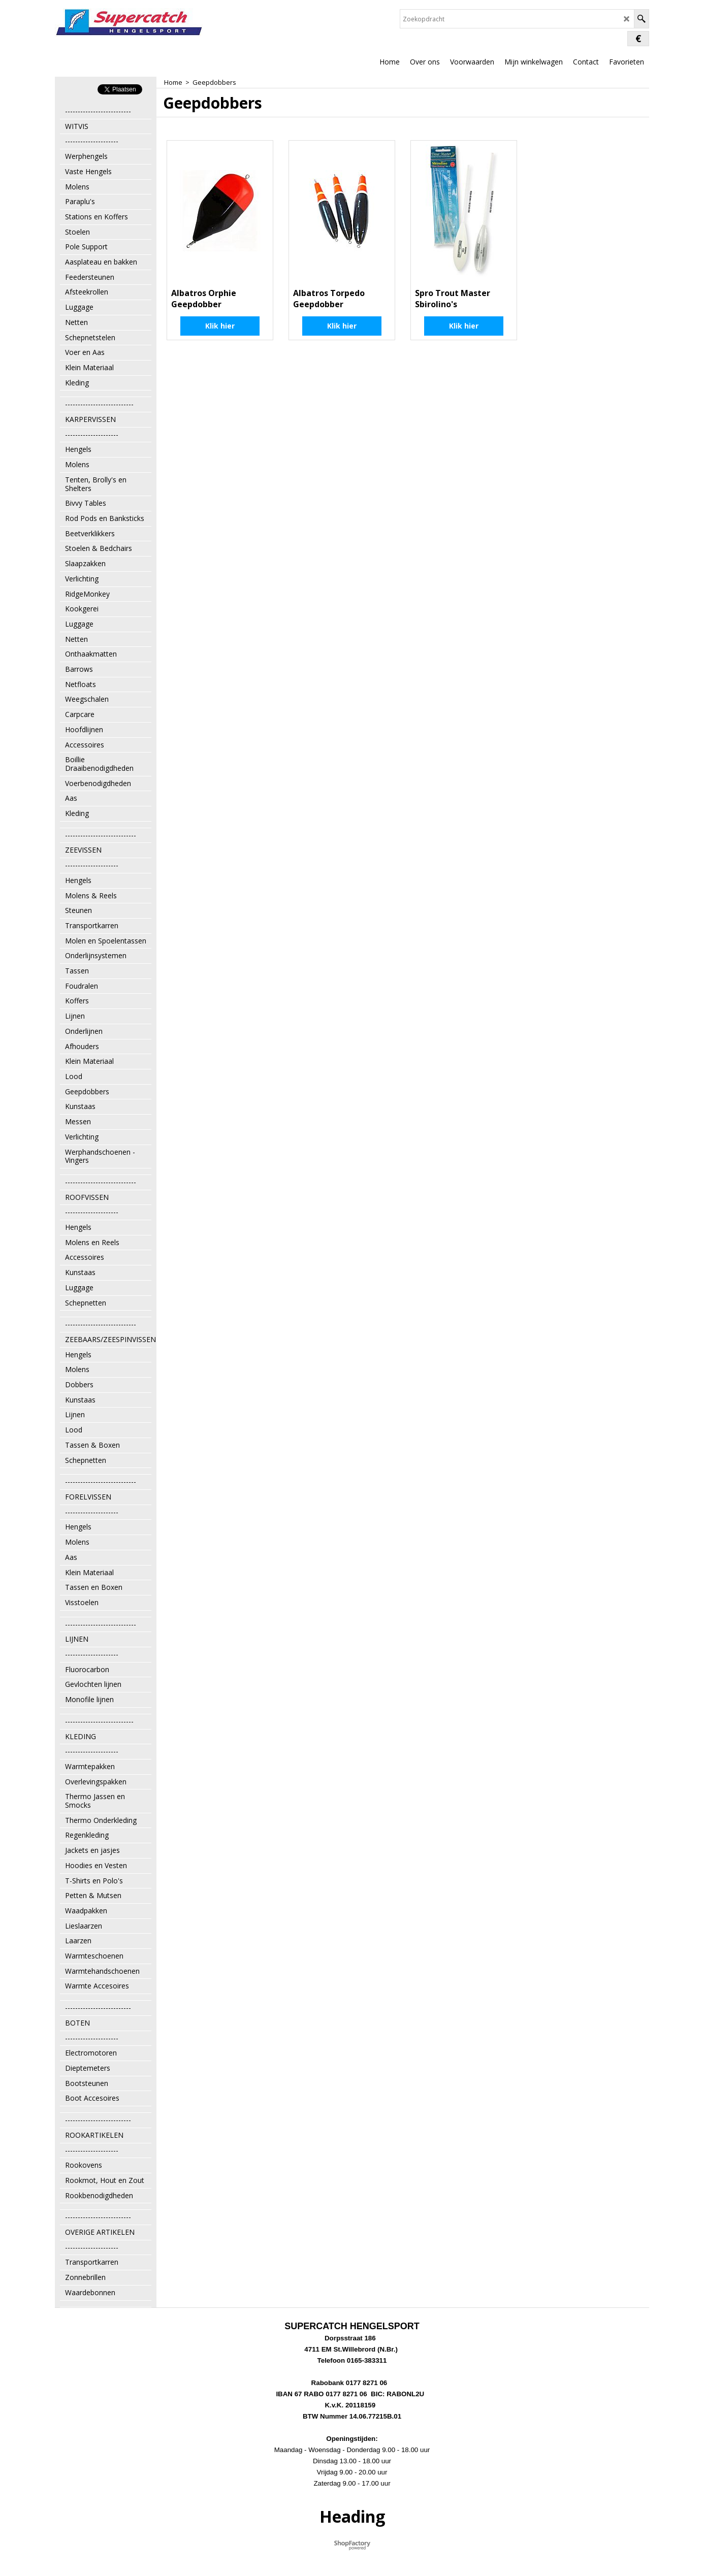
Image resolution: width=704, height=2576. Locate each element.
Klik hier (220, 326)
